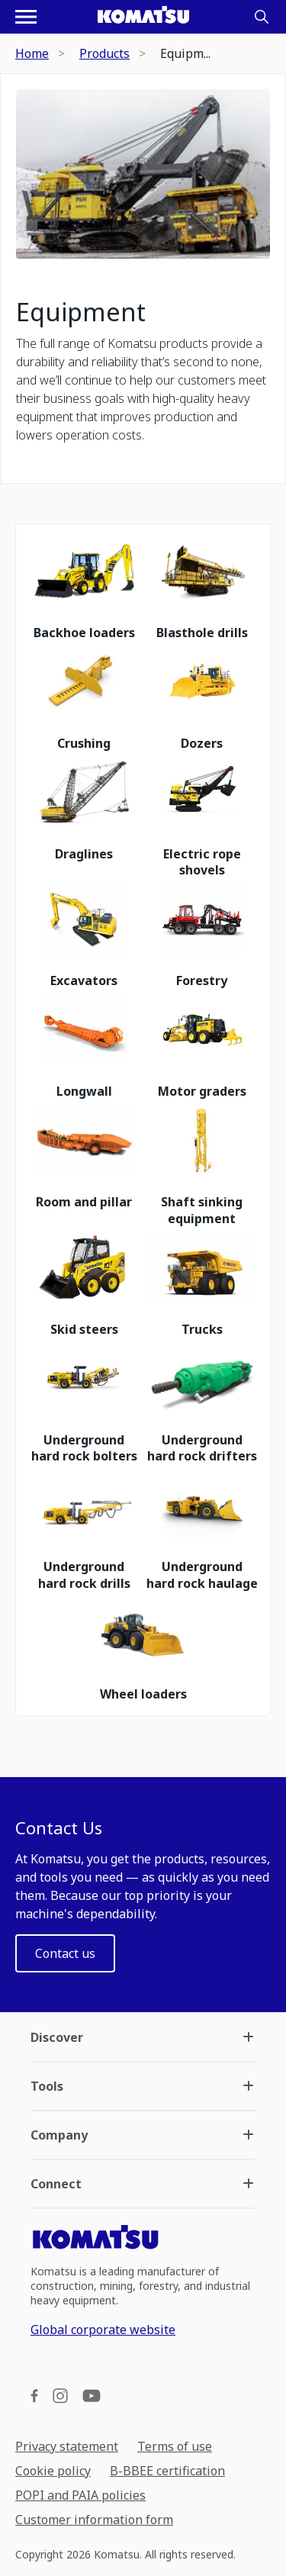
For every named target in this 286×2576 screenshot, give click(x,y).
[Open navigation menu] (26, 16)
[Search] (261, 17)
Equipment (81, 312)
